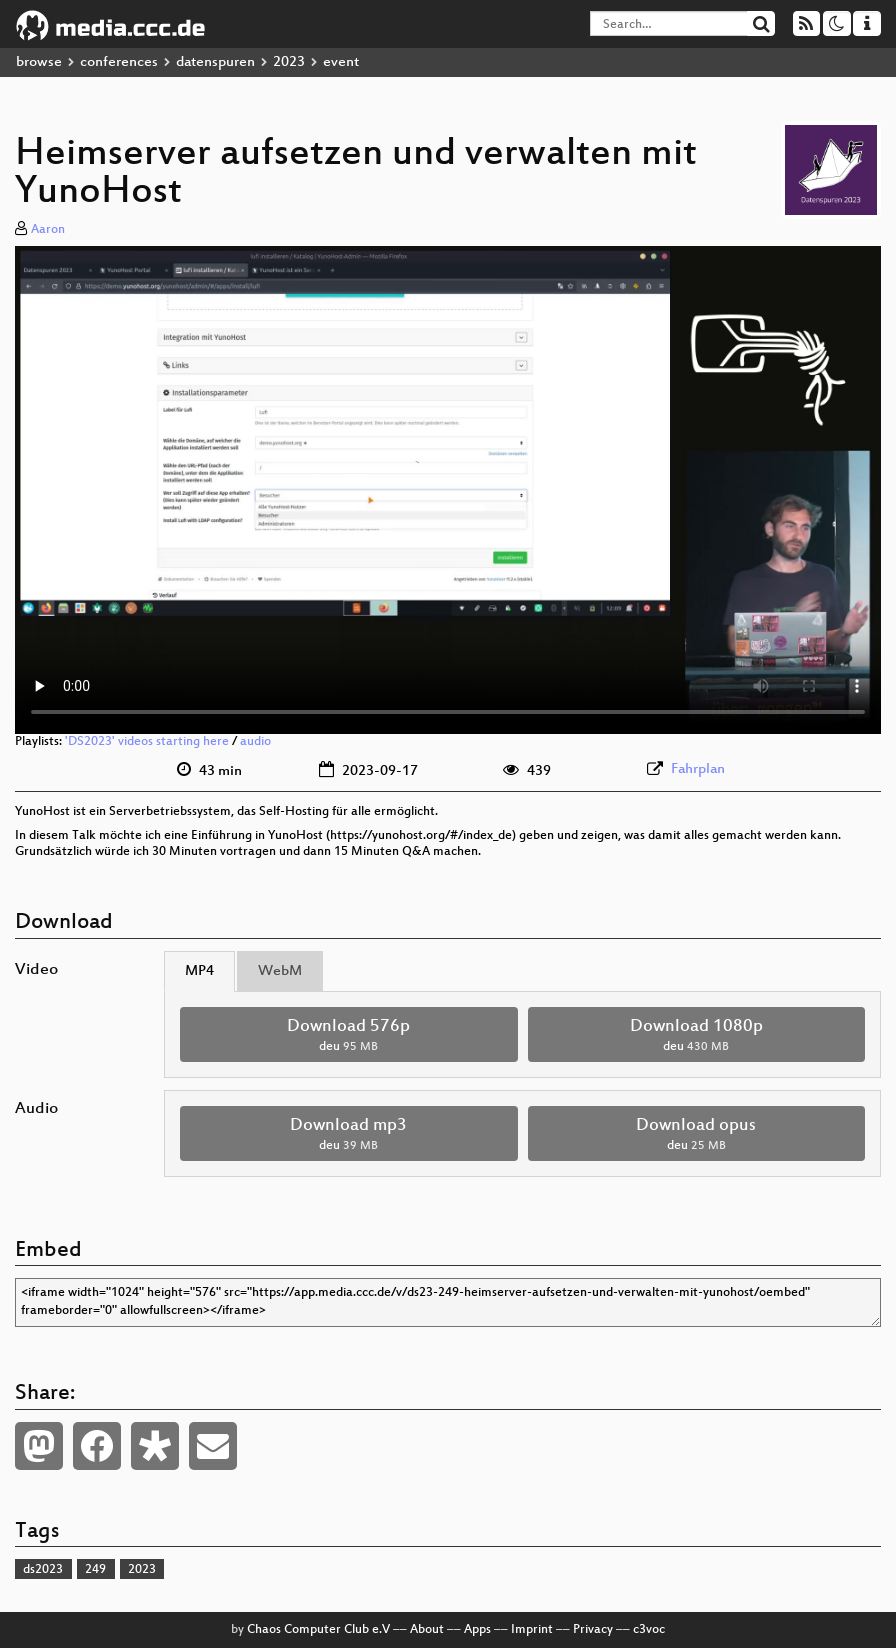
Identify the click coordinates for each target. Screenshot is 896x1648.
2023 (289, 62)
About (427, 1630)
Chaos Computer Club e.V (318, 1630)
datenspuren (215, 62)
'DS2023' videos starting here (147, 742)
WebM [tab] (280, 971)
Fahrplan (698, 769)
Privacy (593, 1630)
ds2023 (43, 1570)
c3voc (649, 1630)
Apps (477, 1630)
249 (95, 1570)
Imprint (532, 1630)
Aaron (48, 230)
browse (39, 62)
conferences (119, 62)
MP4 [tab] (199, 971)
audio (255, 742)
